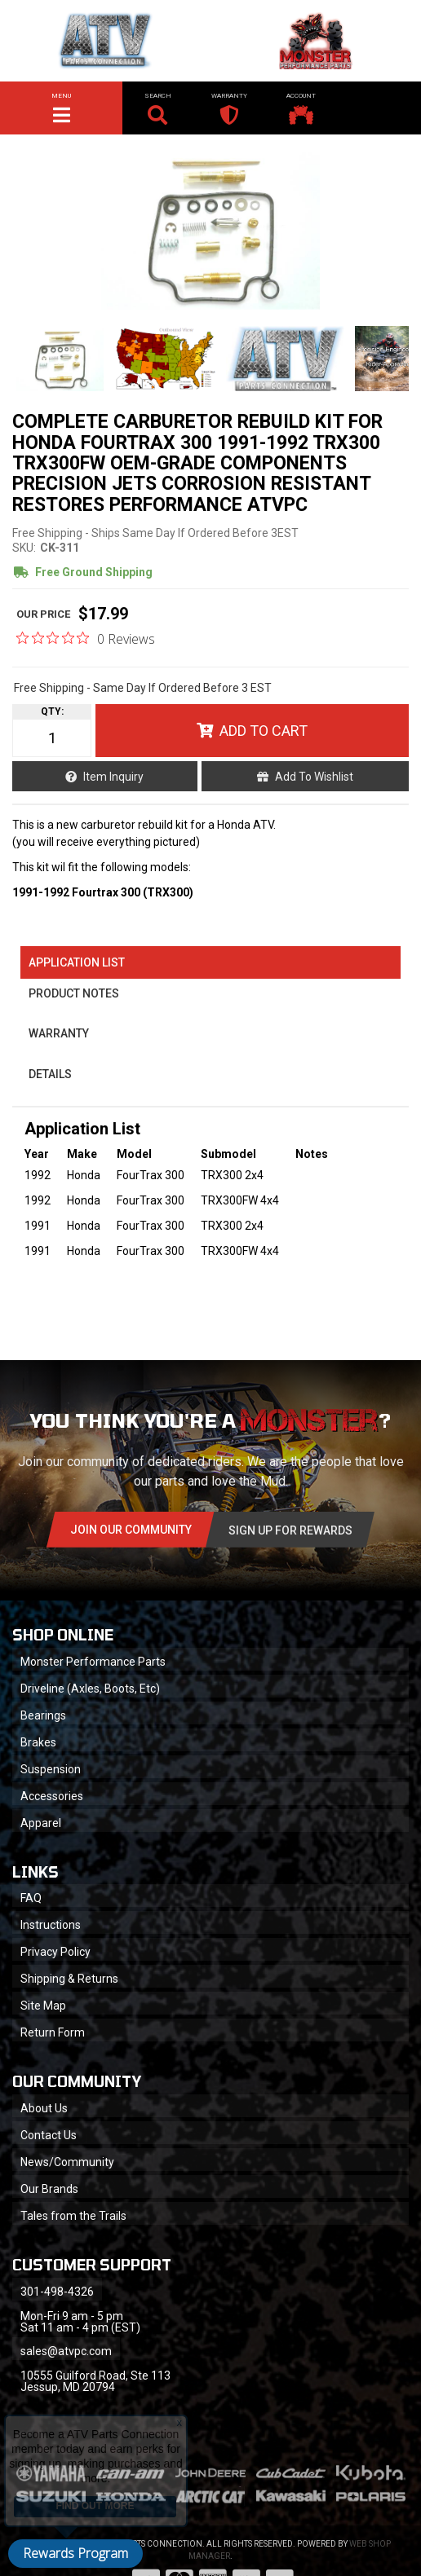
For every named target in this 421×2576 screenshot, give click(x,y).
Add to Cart (263, 730)
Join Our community (131, 1529)
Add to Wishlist (314, 776)
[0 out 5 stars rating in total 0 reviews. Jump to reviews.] (85, 638)
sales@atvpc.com (66, 2351)
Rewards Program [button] (75, 2553)
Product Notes (74, 993)
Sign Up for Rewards (290, 1530)
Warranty (59, 1033)
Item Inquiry (113, 776)
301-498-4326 (57, 2291)
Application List (77, 962)
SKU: (24, 547)
